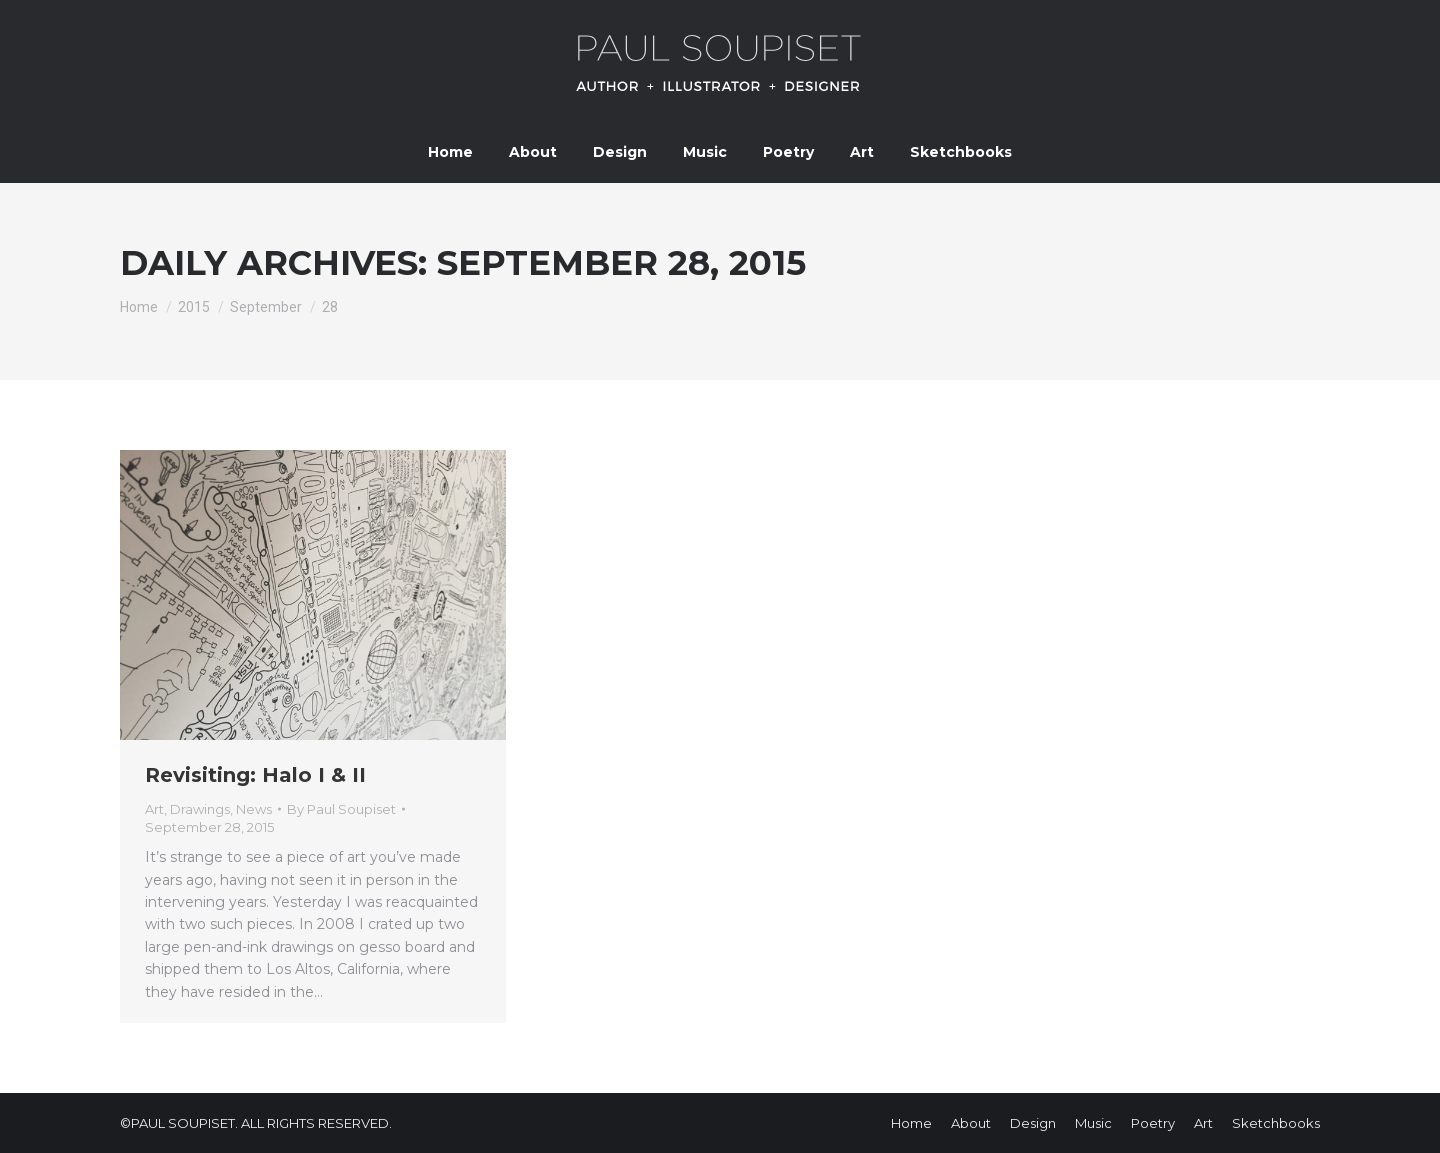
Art (154, 809)
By (341, 809)
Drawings (200, 809)
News (254, 809)
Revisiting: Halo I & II (255, 775)
